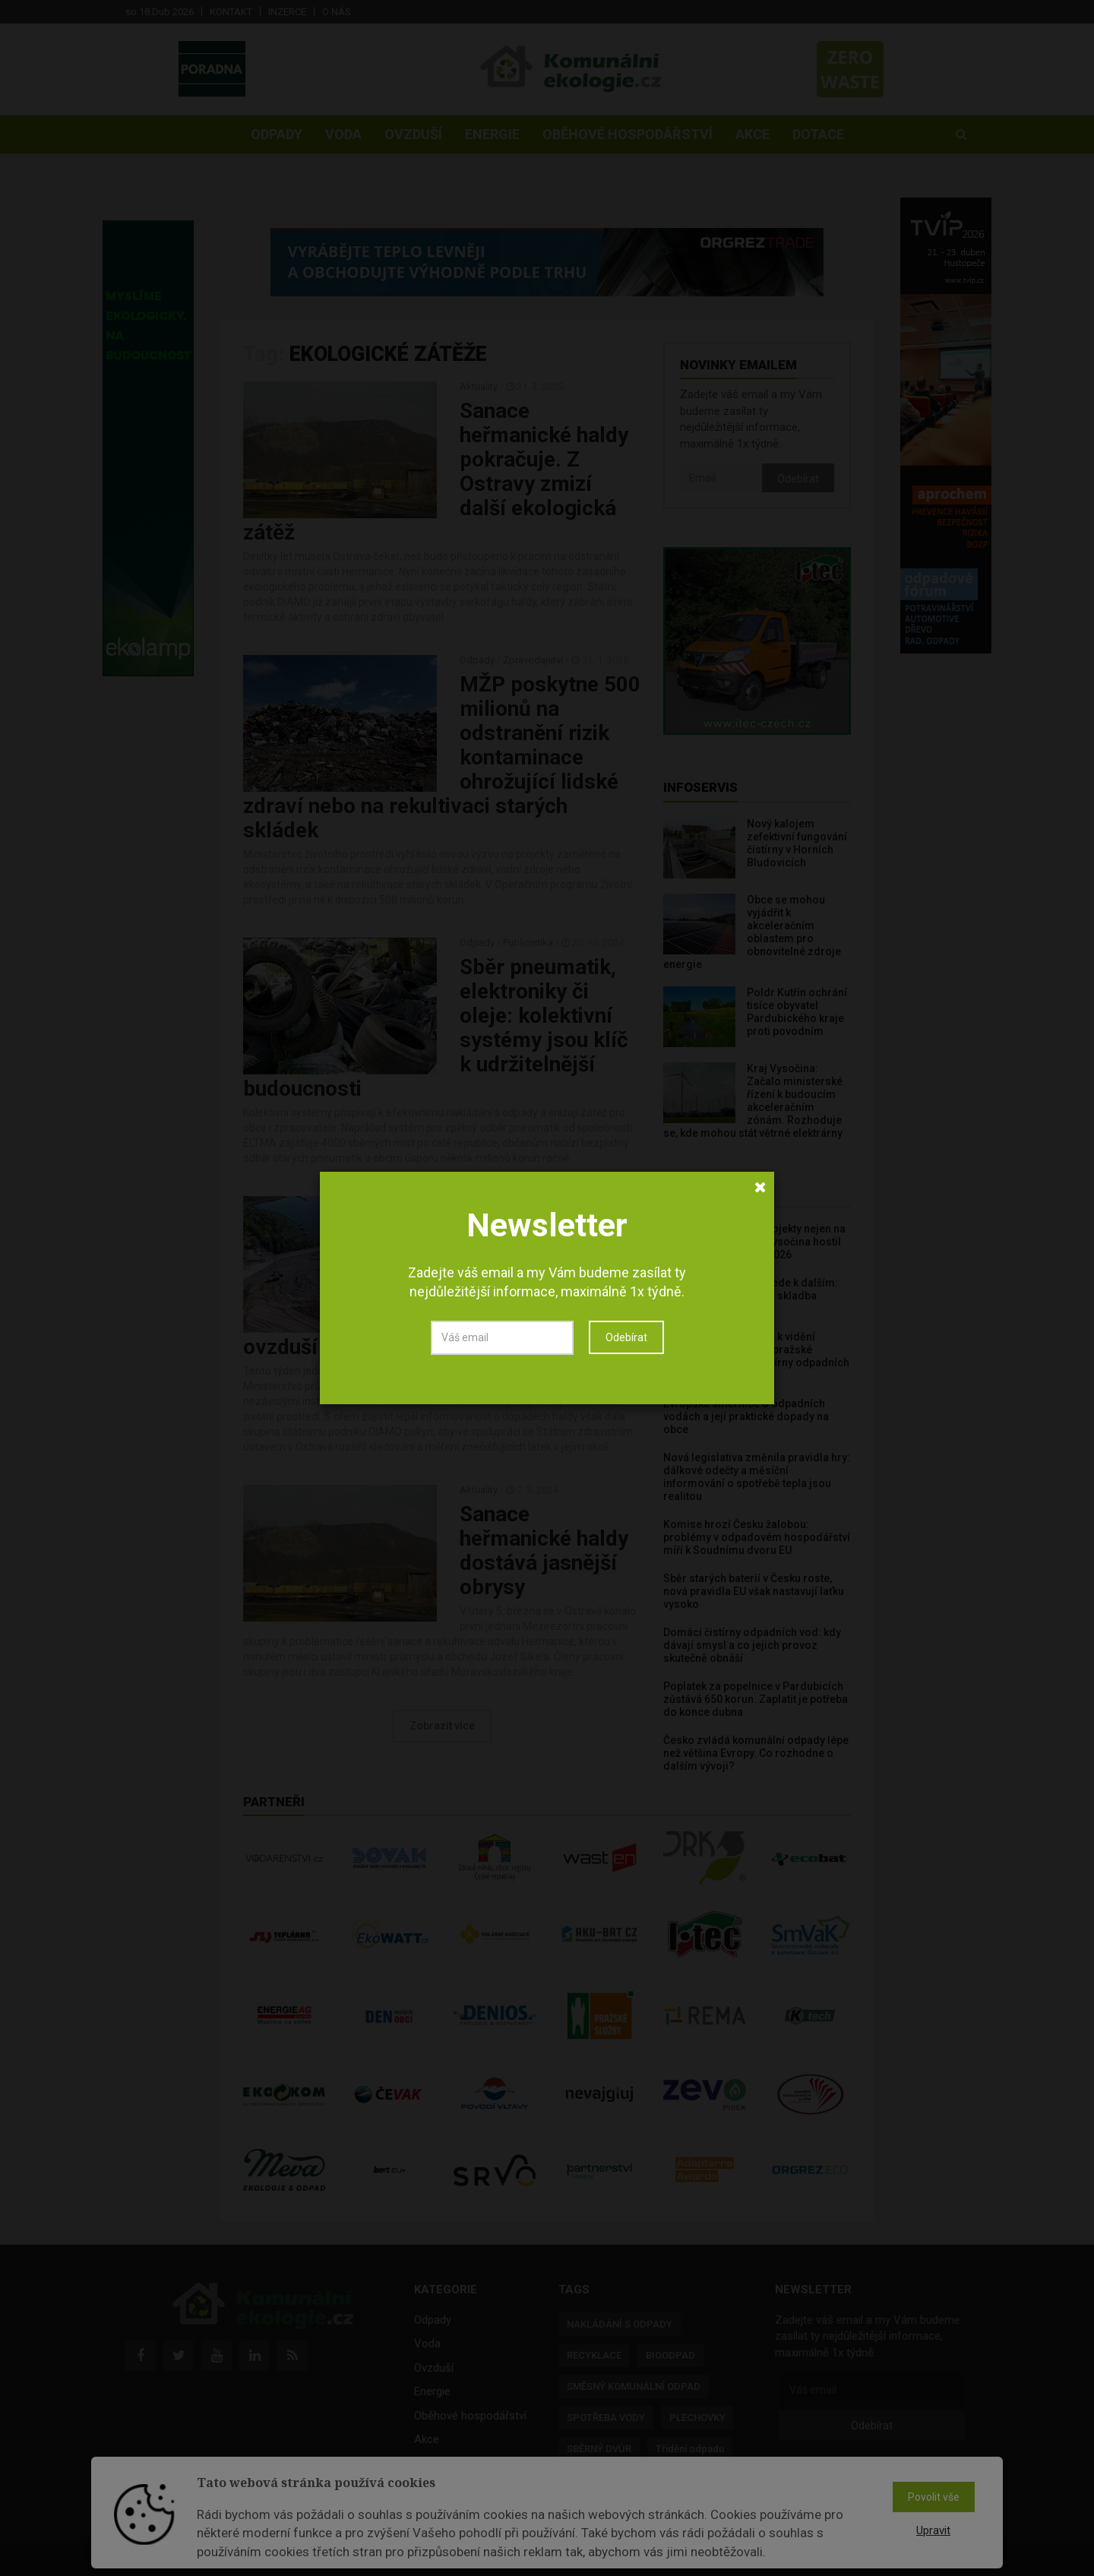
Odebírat (626, 1337)
